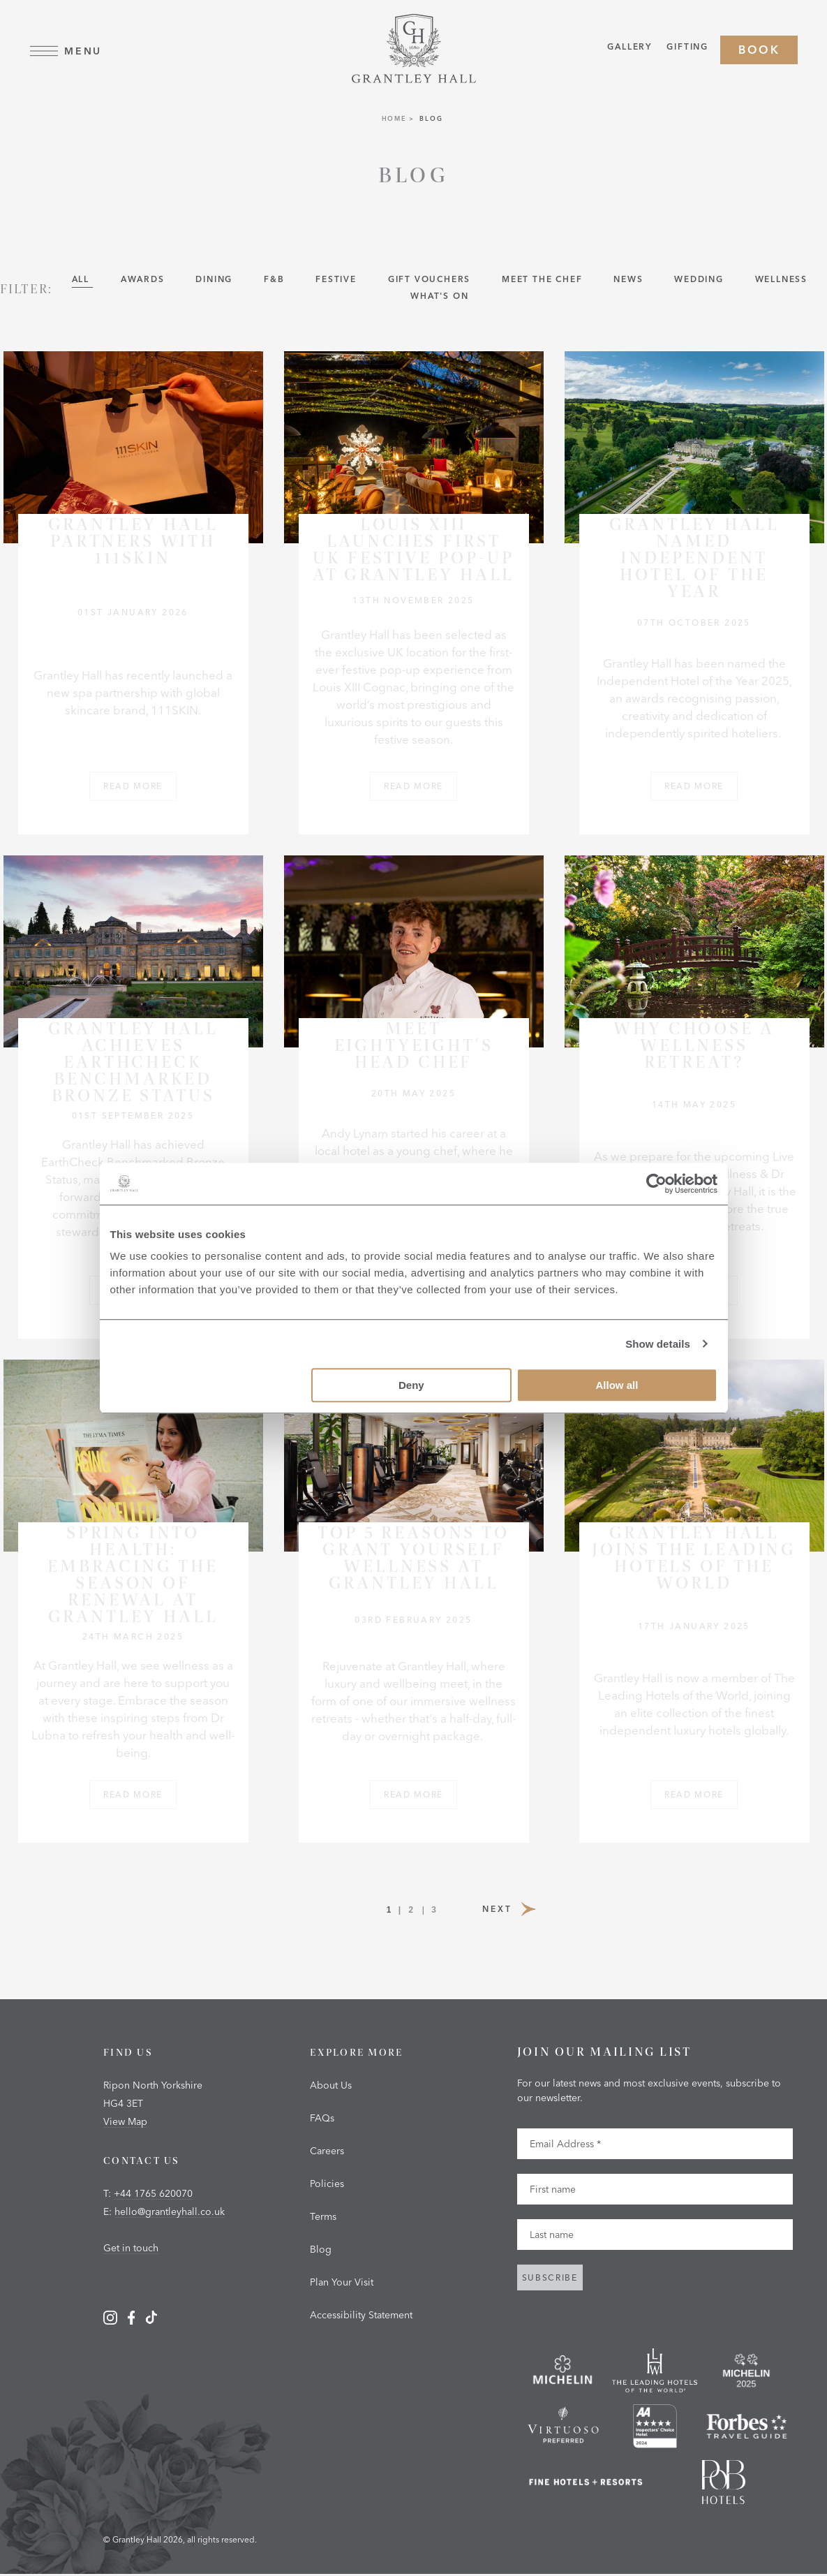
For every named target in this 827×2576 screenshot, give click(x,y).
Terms (323, 2217)
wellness (781, 280)
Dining (215, 280)
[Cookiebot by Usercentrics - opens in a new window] (656, 1183)
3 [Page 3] (433, 1911)
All (82, 280)
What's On (439, 297)
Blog (320, 2250)
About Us (331, 2086)
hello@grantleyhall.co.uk (169, 2213)
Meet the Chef (544, 280)
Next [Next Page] (511, 1908)
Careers (327, 2152)
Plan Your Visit (341, 2283)
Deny (411, 1385)
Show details (657, 1344)
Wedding (700, 280)
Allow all (617, 1385)
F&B (276, 280)
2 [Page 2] (411, 1911)
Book (759, 50)
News (629, 280)
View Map (125, 2123)
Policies (327, 2185)
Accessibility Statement (361, 2316)
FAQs (322, 2119)
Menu (65, 51)
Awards (144, 280)
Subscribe (550, 2279)
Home (394, 120)
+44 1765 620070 (153, 2194)
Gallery (629, 48)
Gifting (687, 48)
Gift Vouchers (431, 280)
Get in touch (130, 2249)
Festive (337, 280)
